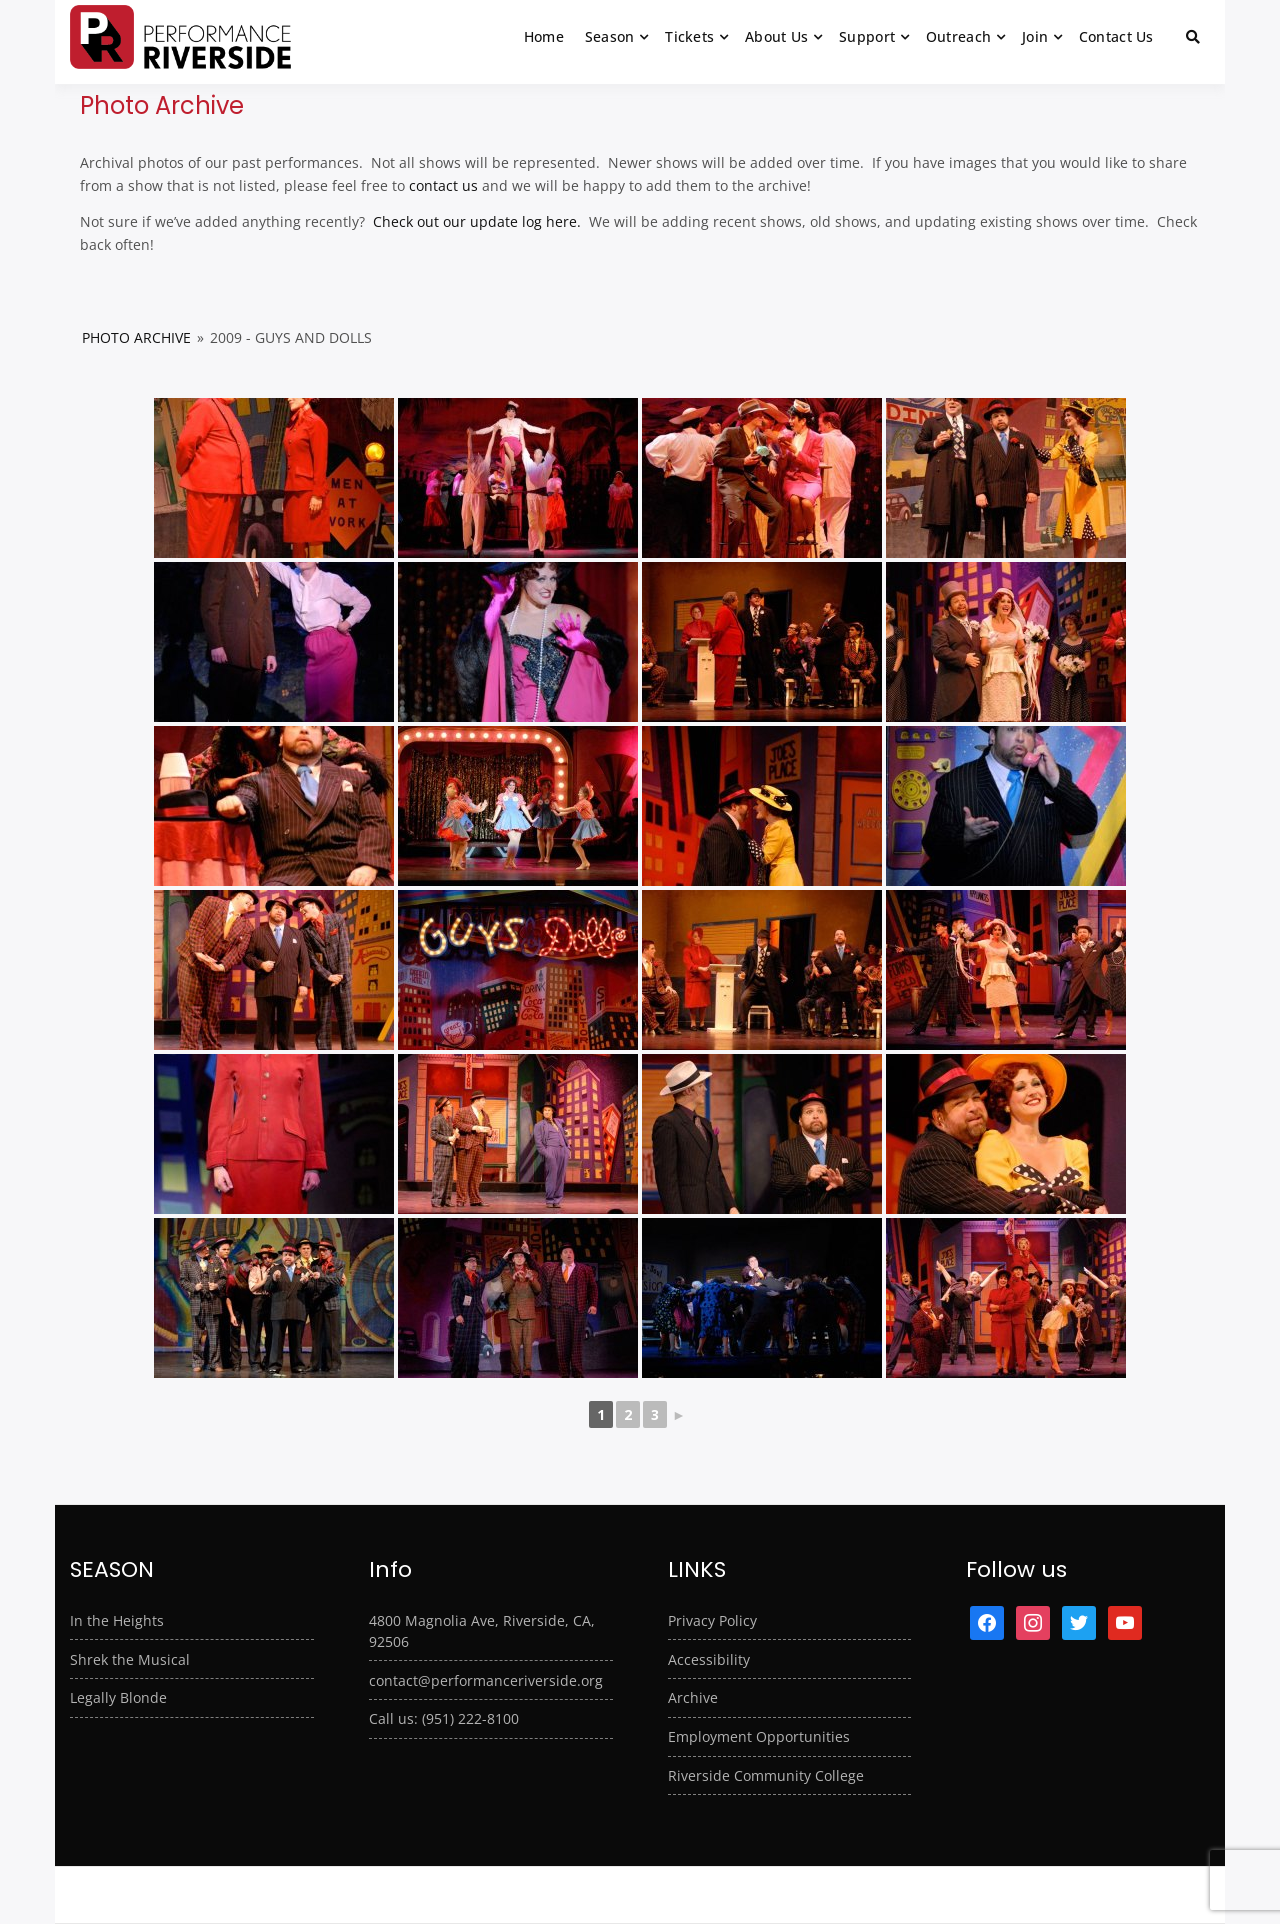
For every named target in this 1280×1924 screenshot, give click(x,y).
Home (544, 36)
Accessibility (709, 1659)
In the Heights (117, 1620)
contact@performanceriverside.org (486, 1680)
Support (867, 36)
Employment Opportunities (759, 1736)
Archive (693, 1697)
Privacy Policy (712, 1620)
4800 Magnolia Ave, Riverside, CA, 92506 (482, 1631)
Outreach (958, 36)
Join (1035, 36)
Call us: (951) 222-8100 (444, 1718)
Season (610, 36)
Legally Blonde (118, 1697)
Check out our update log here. (475, 221)
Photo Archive (136, 337)
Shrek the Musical (130, 1659)
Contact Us (1116, 36)
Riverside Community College (766, 1775)
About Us (776, 36)
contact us (443, 185)
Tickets (689, 36)
